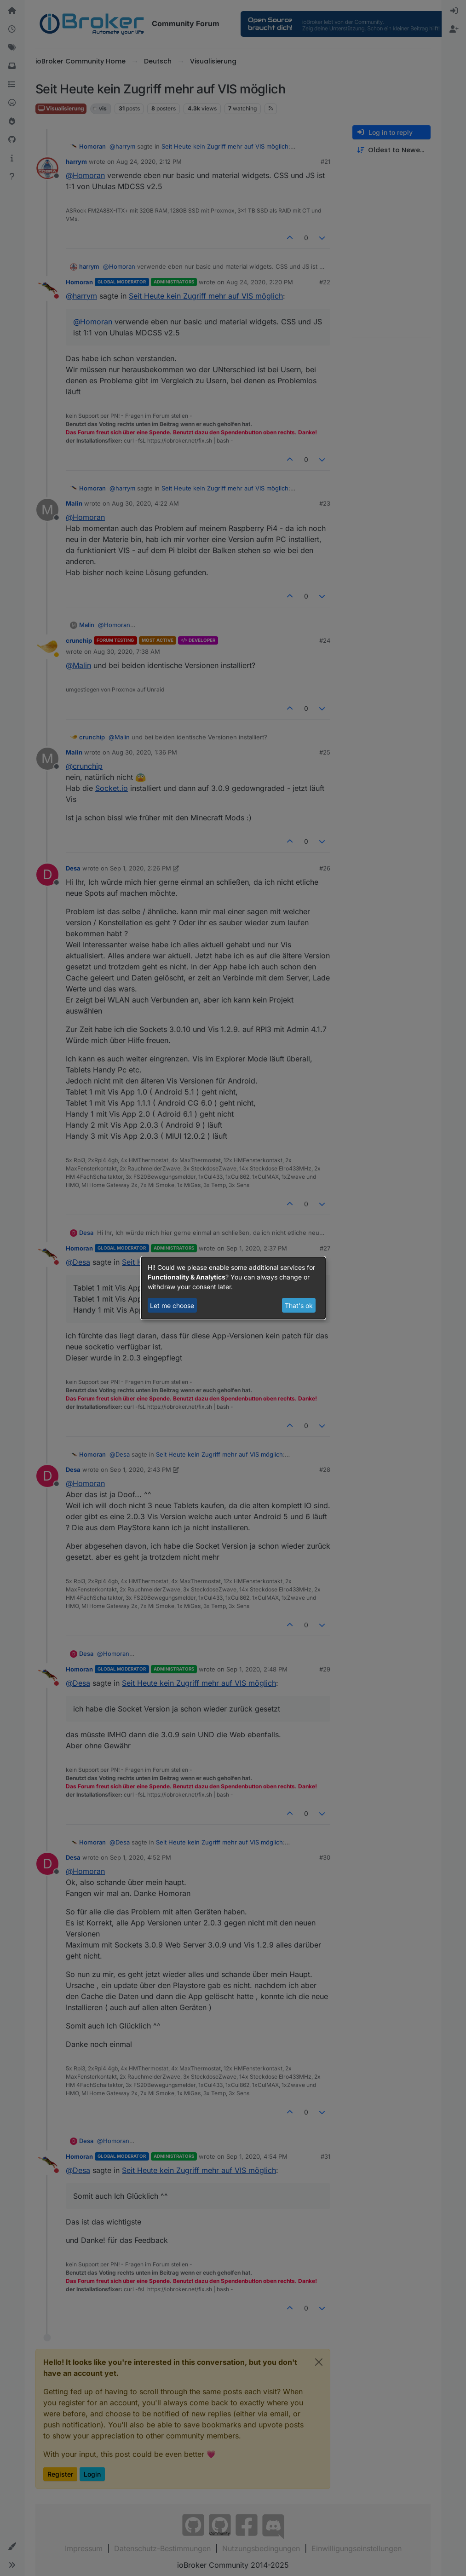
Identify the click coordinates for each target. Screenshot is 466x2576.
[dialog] (233, 1288)
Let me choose (172, 1305)
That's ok (299, 1305)
